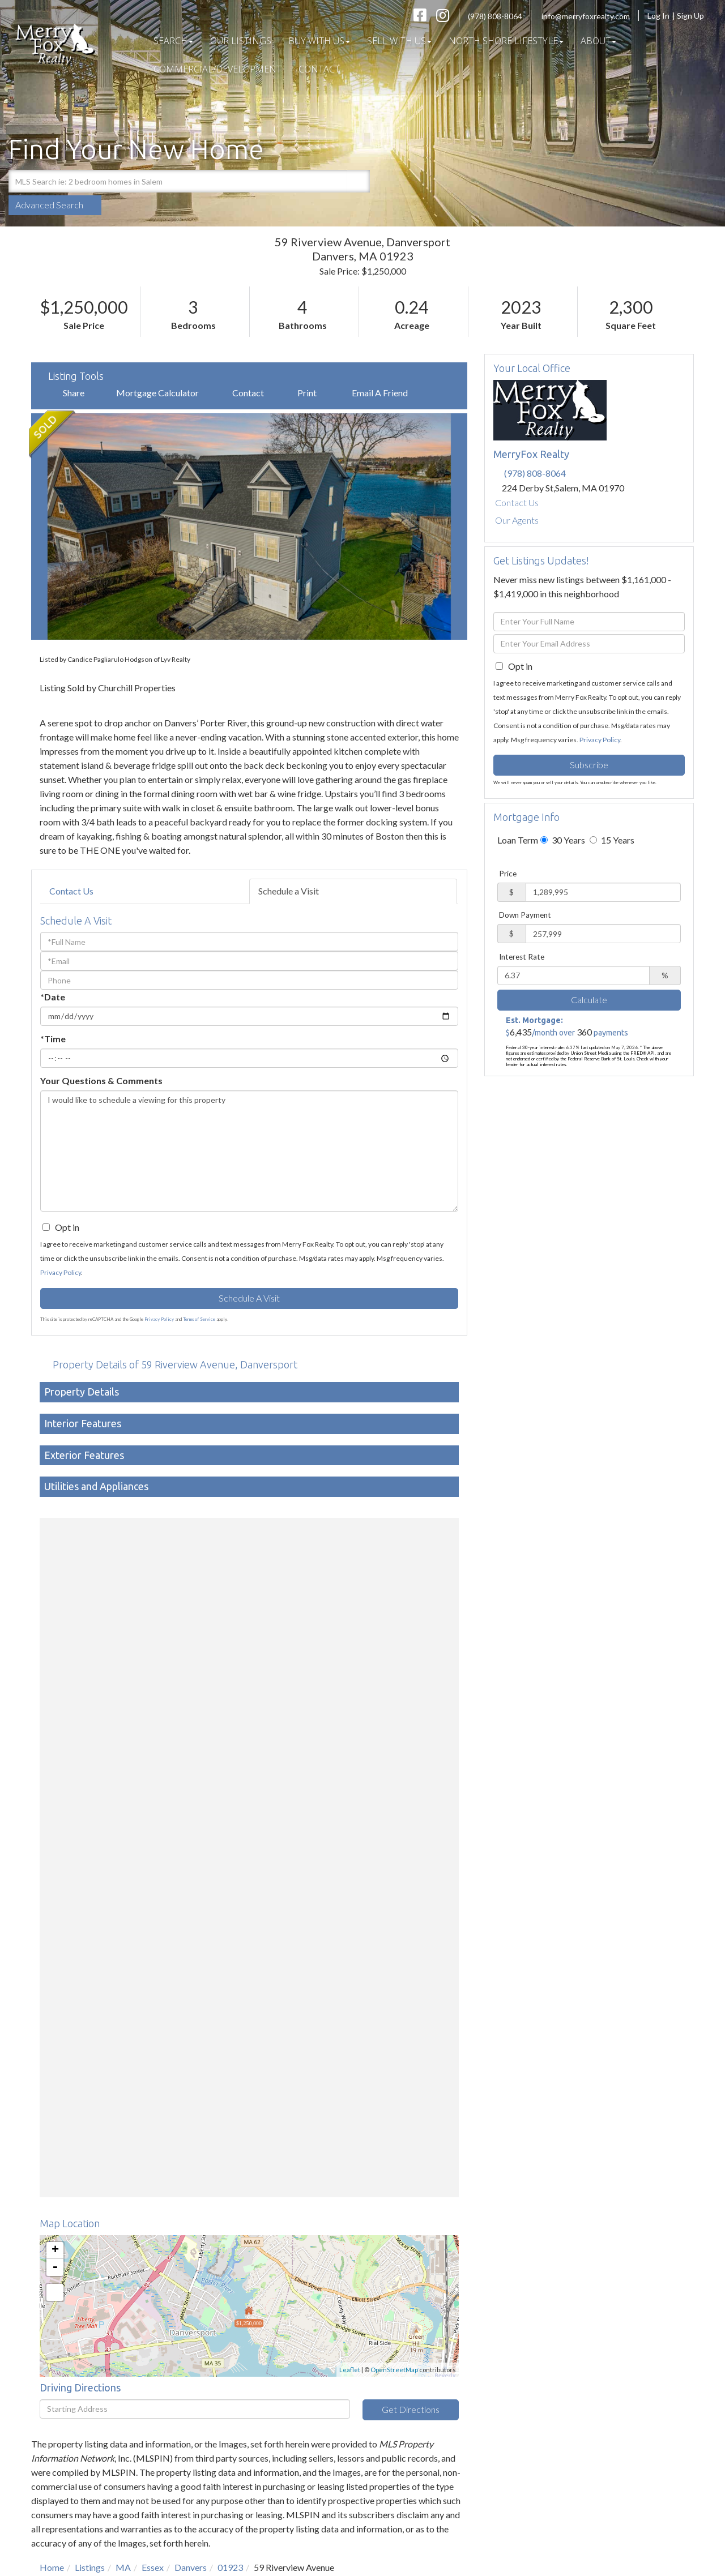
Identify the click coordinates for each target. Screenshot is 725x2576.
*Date (52, 996)
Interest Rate (521, 956)
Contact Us (71, 890)
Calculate (589, 999)
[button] (358, 181)
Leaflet (349, 2369)
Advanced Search (49, 204)
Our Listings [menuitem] (240, 41)
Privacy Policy (60, 1272)
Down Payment (525, 914)
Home (52, 2567)
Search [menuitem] (173, 41)
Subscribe (589, 764)
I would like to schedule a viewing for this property (249, 1151)
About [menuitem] (598, 41)
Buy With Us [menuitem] (319, 41)
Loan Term (517, 840)
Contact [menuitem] (319, 69)
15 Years (612, 840)
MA (123, 2567)
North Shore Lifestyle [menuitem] (506, 41)
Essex (153, 2567)
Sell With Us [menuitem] (399, 41)
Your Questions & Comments (101, 1080)
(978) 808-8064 (495, 16)
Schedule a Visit (288, 890)
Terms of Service (199, 1319)
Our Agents (517, 520)
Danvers (190, 2567)
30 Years (562, 840)
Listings (90, 2567)
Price (508, 873)
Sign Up (694, 15)
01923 (230, 2567)
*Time (53, 1038)
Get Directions (411, 2409)
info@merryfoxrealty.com (585, 16)
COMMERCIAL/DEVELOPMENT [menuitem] (217, 69)
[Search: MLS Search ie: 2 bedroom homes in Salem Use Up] (177, 181)
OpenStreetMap (394, 2369)
